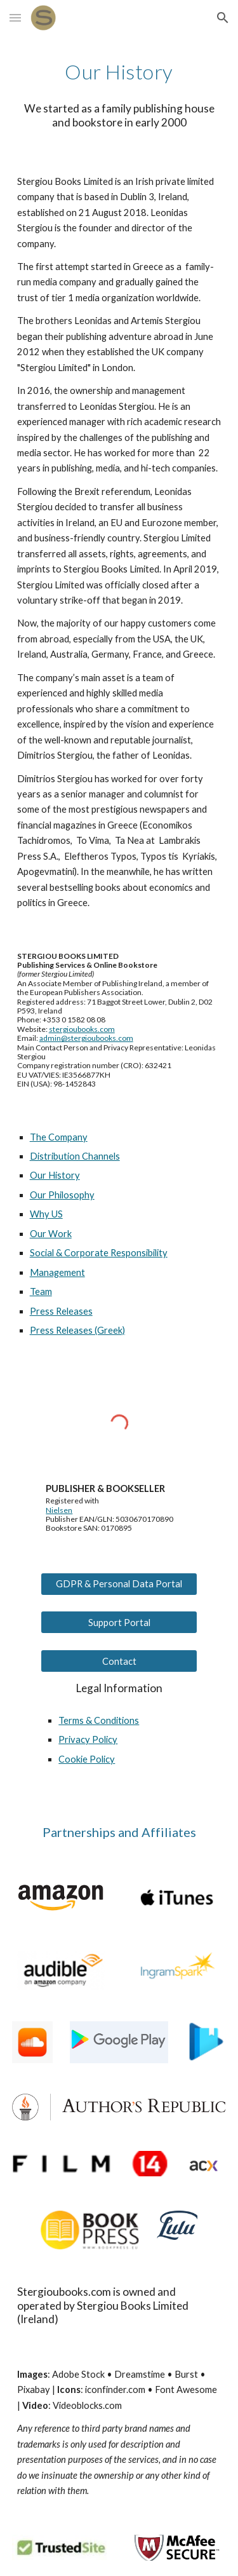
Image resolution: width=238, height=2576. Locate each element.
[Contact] (118, 1661)
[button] (15, 17)
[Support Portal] (118, 1622)
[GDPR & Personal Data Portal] (118, 1584)
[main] (119, 72)
